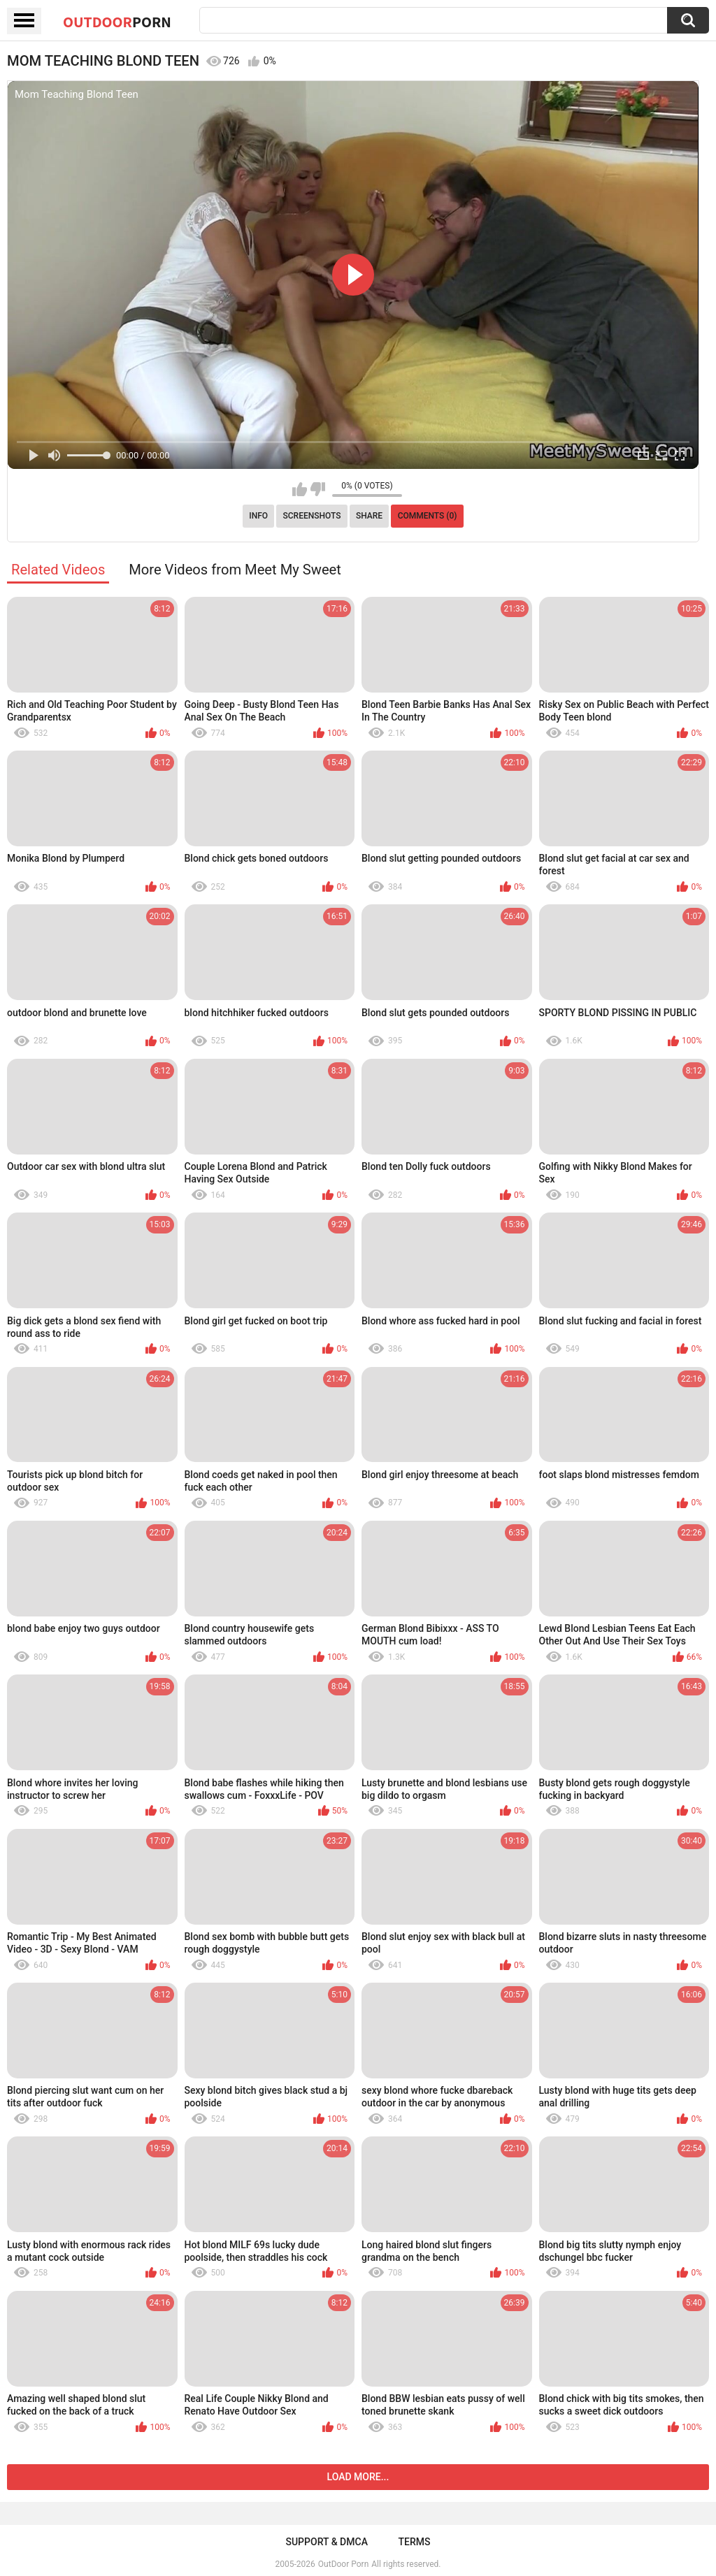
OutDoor (117, 21)
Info (258, 516)
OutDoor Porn (343, 2564)
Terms (415, 2541)
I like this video (299, 489)
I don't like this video (317, 489)
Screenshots (312, 516)
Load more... (358, 2476)
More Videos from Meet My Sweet (235, 569)
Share (369, 516)
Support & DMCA (326, 2541)
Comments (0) (427, 516)
